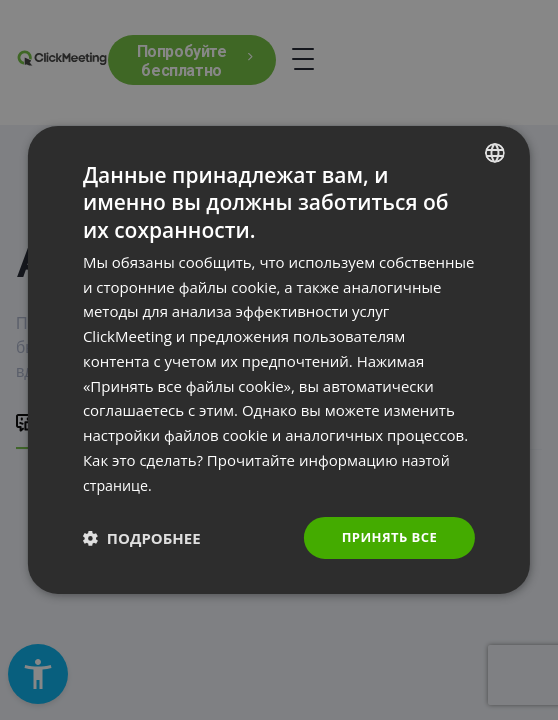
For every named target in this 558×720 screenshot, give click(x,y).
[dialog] (279, 359)
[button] (142, 538)
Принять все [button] (386, 537)
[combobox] (495, 151)
